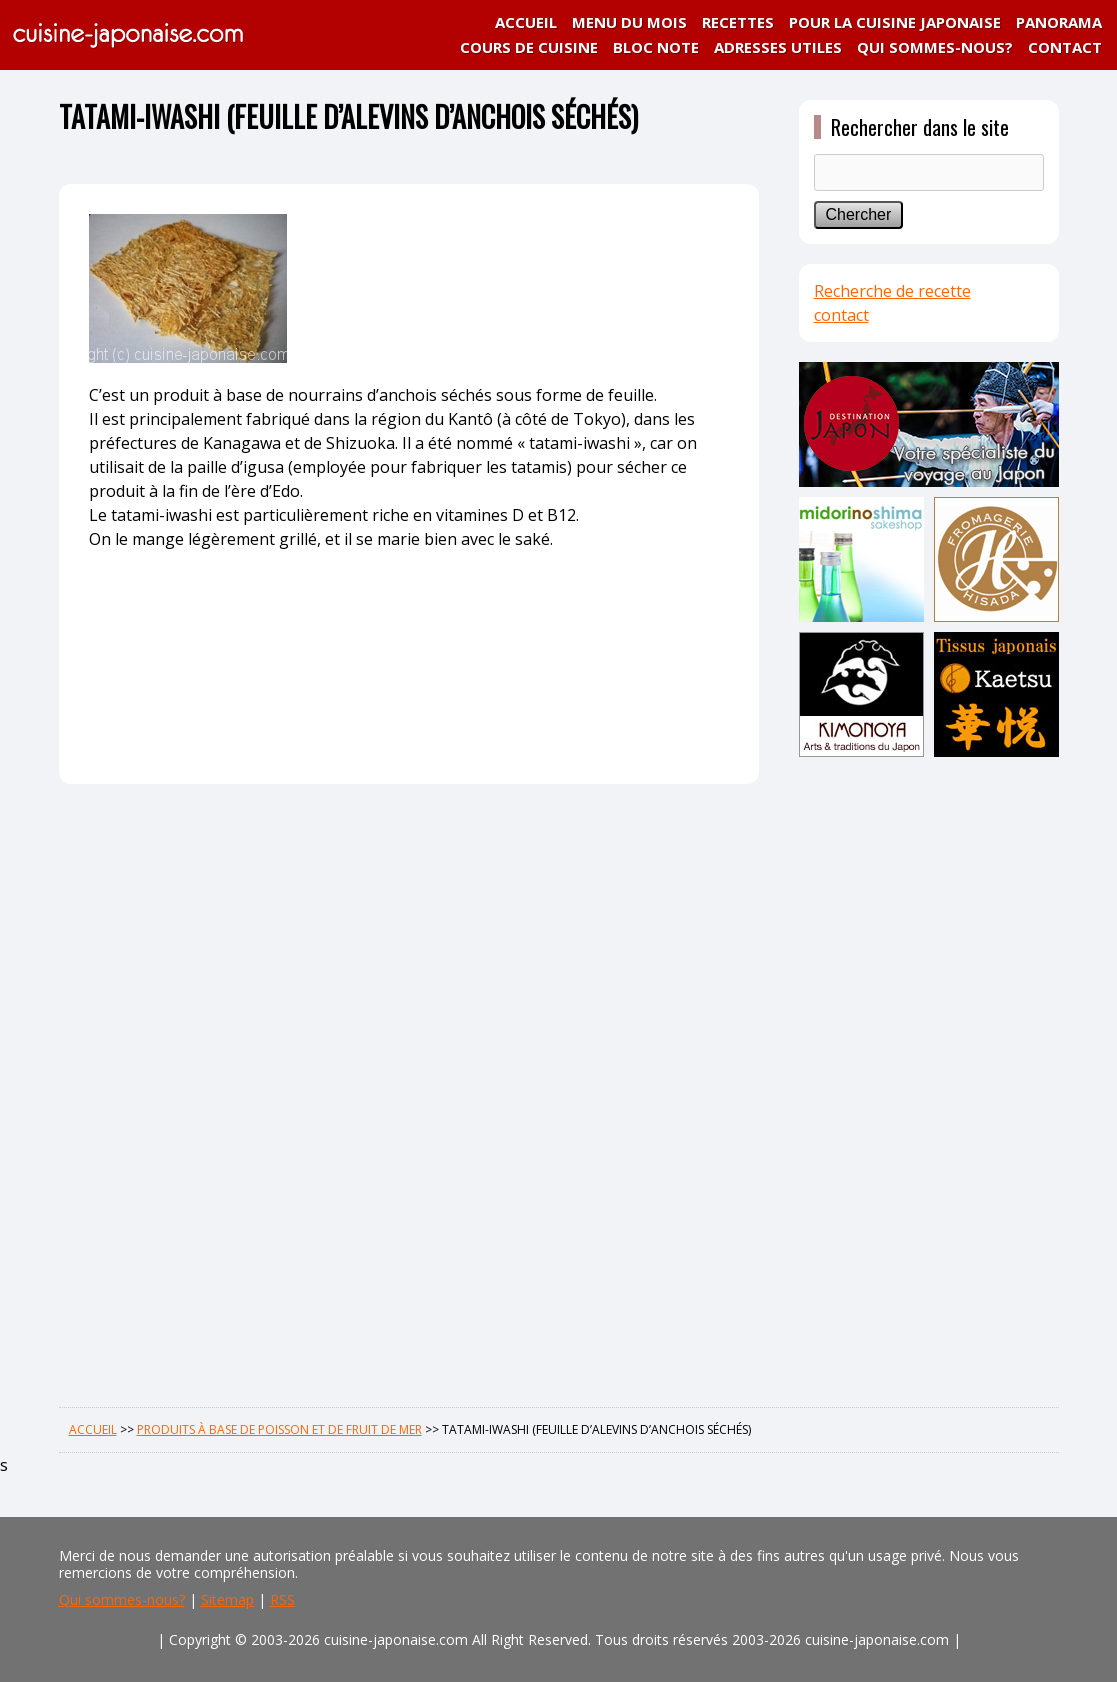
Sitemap (227, 1599)
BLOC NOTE (656, 47)
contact (841, 315)
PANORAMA (1059, 22)
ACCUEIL (526, 22)
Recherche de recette (892, 291)
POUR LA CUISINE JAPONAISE (895, 22)
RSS (282, 1599)
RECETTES (738, 22)
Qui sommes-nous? (122, 1599)
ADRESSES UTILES (778, 47)
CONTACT (1065, 47)
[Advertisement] (929, 1077)
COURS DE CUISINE (529, 47)
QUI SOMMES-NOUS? (935, 47)
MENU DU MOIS (629, 22)
